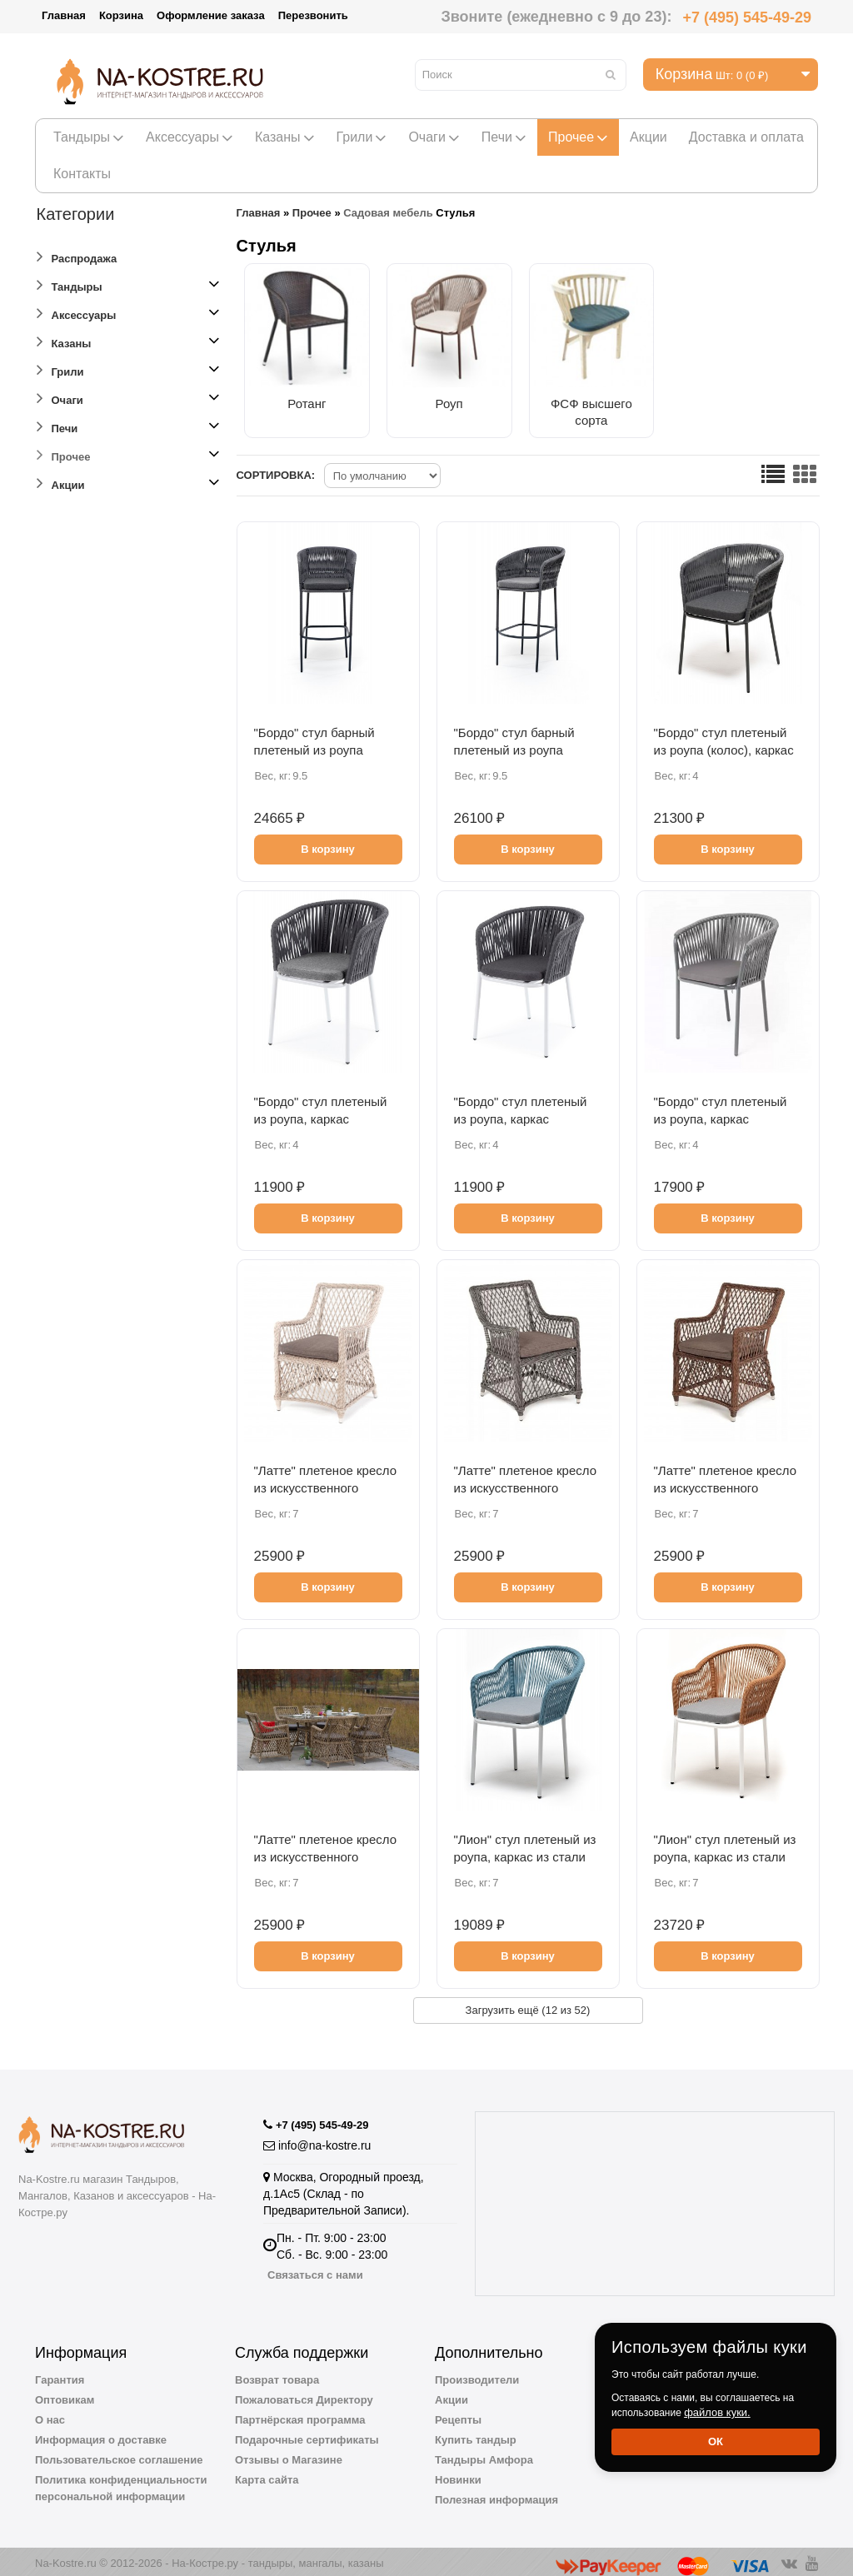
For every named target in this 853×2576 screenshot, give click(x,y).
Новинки (458, 2470)
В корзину (328, 840)
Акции (648, 137)
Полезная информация (496, 2490)
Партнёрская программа (300, 2410)
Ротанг (302, 394)
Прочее (578, 137)
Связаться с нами (315, 2266)
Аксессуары (189, 137)
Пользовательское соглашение (118, 2450)
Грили (362, 137)
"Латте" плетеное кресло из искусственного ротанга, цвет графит (525, 1478)
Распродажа (77, 256)
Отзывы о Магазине (288, 2450)
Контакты (82, 174)
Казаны (285, 137)
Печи (503, 137)
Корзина (121, 15)
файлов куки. (717, 2412)
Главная (64, 15)
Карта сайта (267, 2470)
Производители (477, 2370)
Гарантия (59, 2370)
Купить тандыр (475, 2430)
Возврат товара (277, 2370)
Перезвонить (313, 15)
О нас (50, 2410)
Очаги (433, 137)
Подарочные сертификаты (307, 2430)
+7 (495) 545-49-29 (746, 17)
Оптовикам (64, 2390)
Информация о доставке (101, 2430)
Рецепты (458, 2410)
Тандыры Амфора (484, 2450)
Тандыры (88, 137)
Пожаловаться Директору (304, 2390)
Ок (715, 2441)
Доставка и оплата (746, 137)
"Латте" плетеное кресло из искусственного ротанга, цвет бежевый (325, 1478)
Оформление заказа (211, 15)
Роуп (436, 394)
